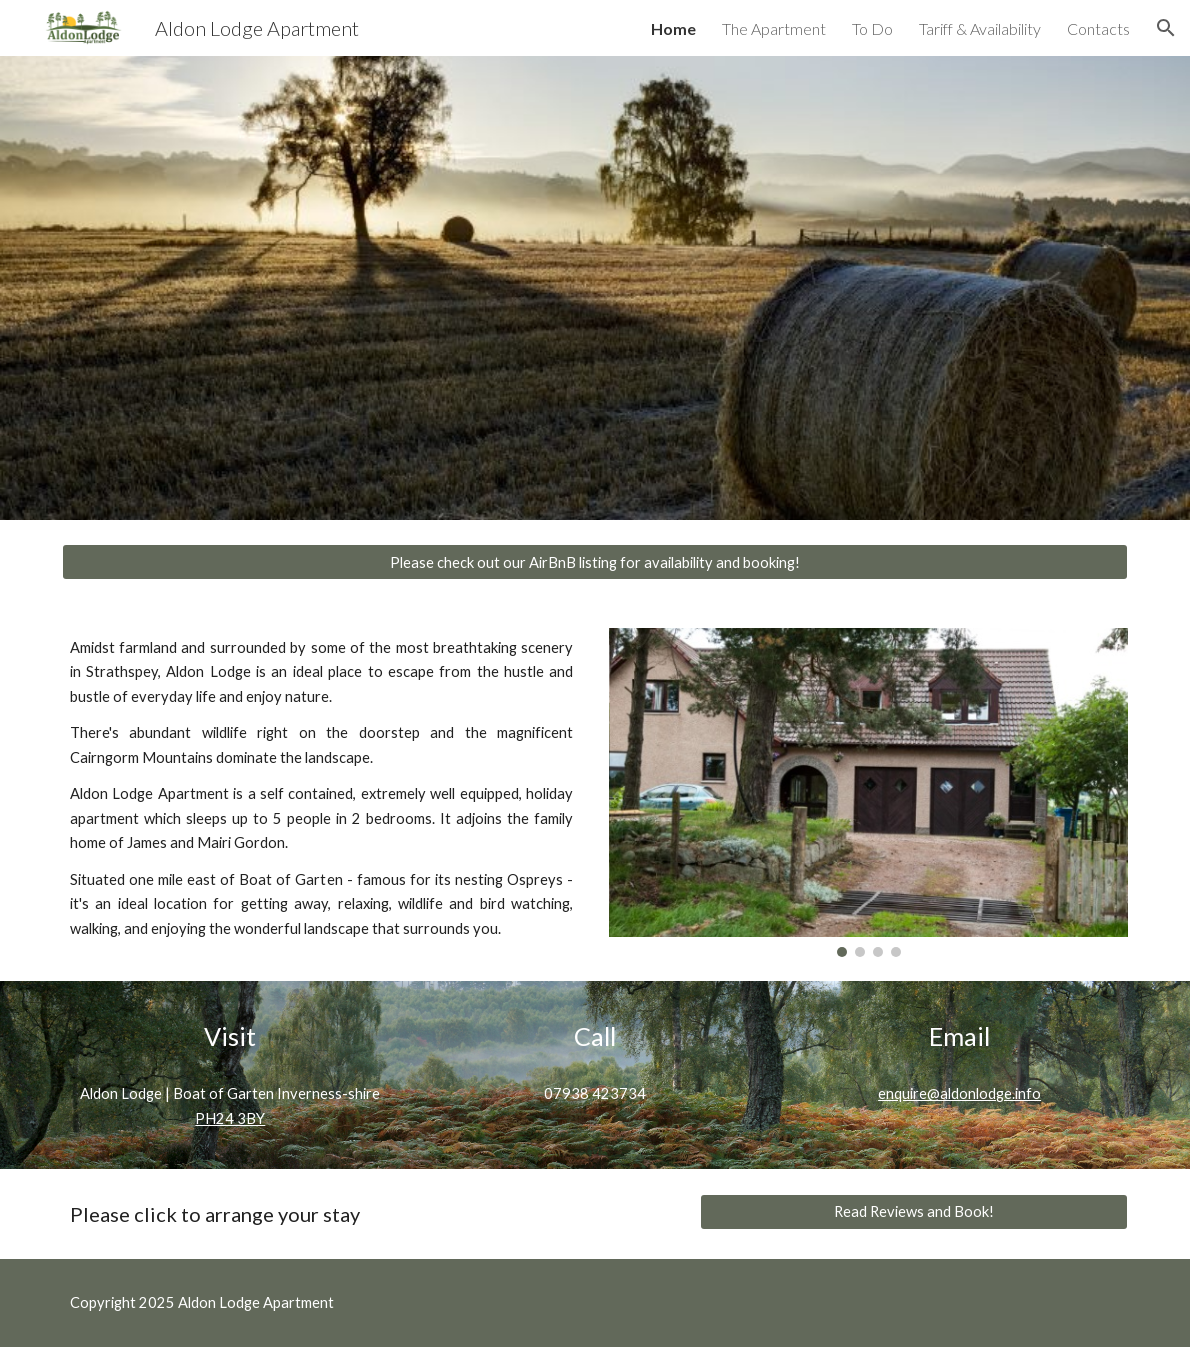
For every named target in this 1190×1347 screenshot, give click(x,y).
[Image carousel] (869, 792)
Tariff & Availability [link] (980, 28)
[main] (322, 788)
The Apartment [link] (774, 28)
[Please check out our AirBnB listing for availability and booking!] (595, 562)
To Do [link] (872, 28)
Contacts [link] (1098, 28)
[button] (1166, 28)
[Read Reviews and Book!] (914, 1211)
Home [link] (673, 28)
